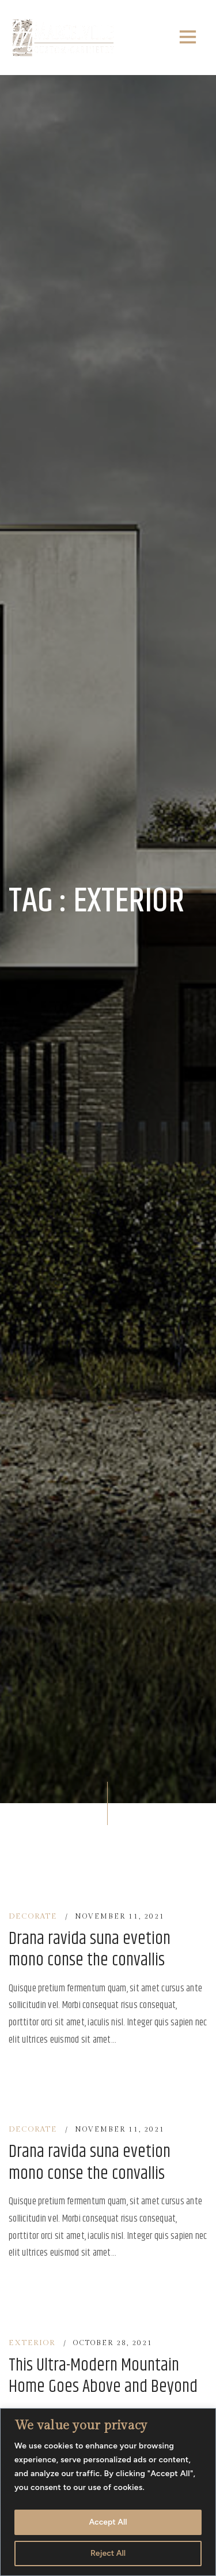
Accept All (108, 2522)
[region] (108, 2492)
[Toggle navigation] (187, 37)
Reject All (108, 2553)
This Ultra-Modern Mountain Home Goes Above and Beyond (103, 2376)
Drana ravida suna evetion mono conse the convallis (89, 1950)
